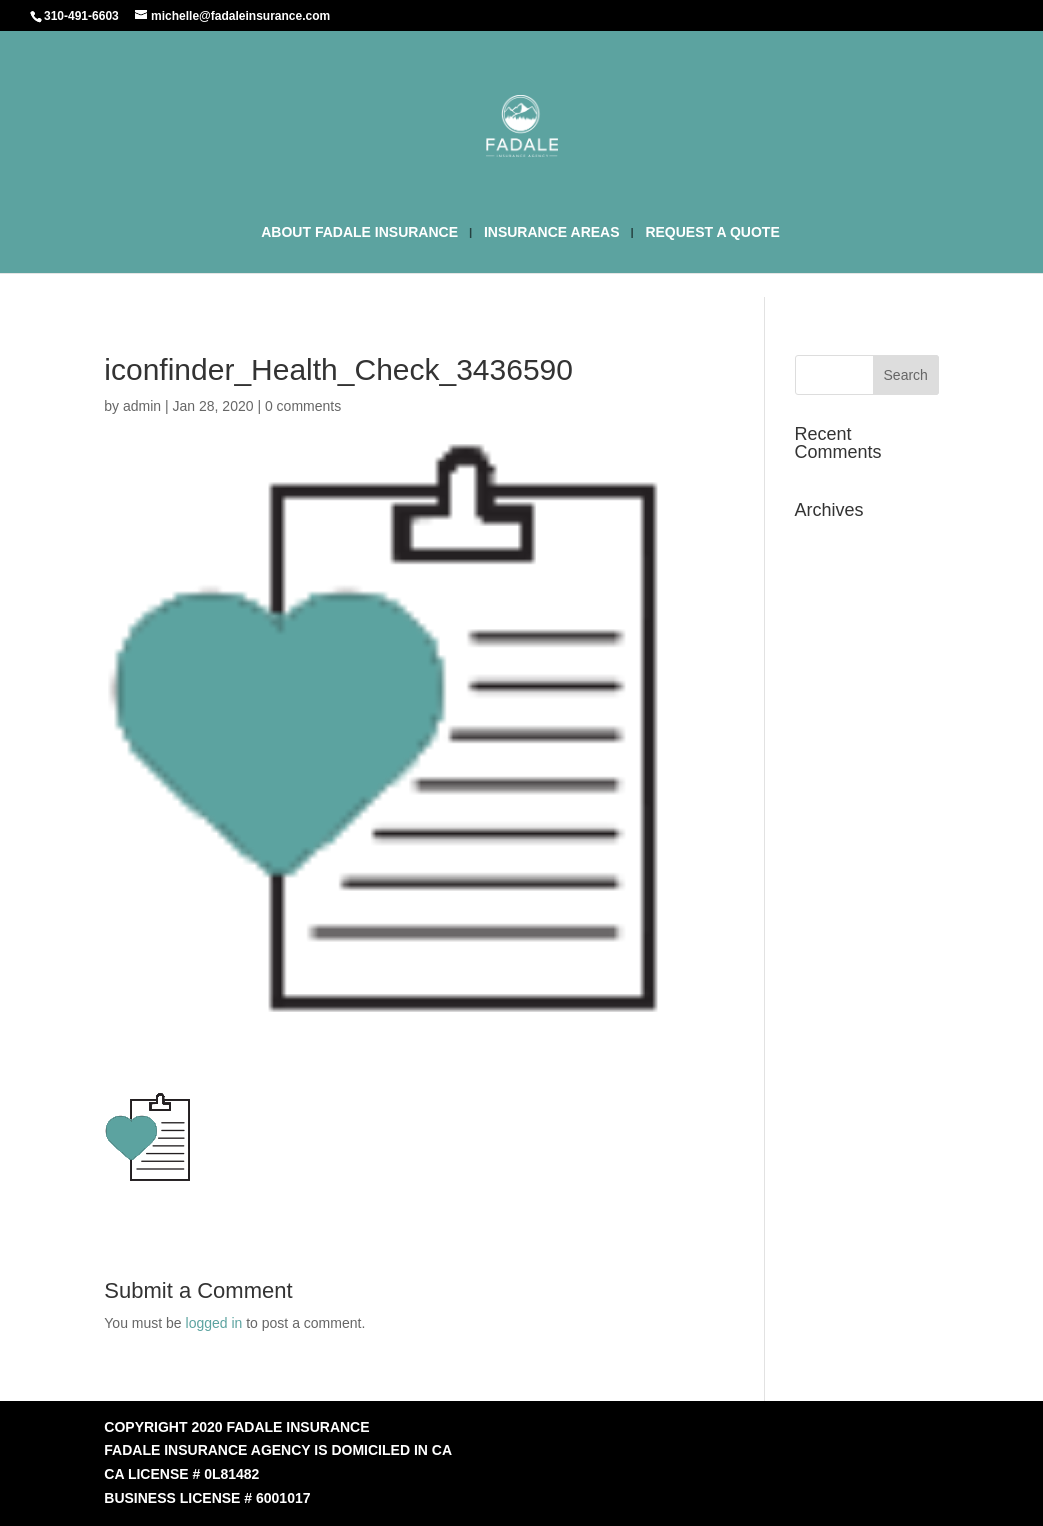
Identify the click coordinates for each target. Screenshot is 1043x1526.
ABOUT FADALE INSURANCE (359, 232)
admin (142, 406)
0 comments (303, 406)
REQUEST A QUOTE (712, 232)
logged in (214, 1323)
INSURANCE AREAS (552, 232)
